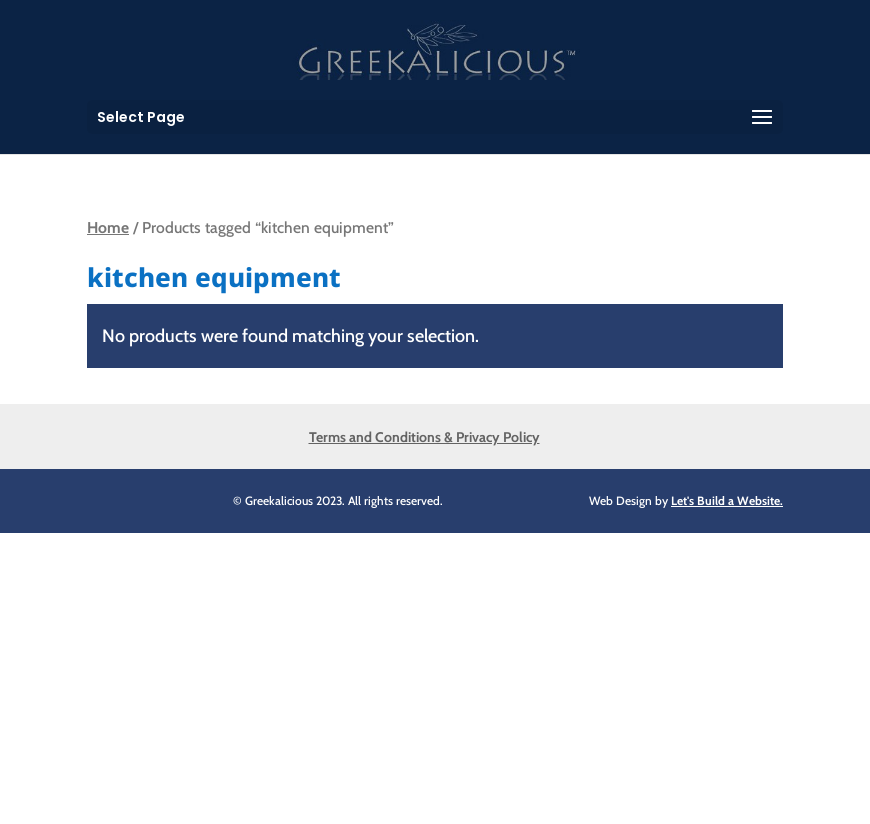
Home (108, 227)
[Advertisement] (435, 673)
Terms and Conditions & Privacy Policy (424, 437)
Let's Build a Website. (727, 500)
